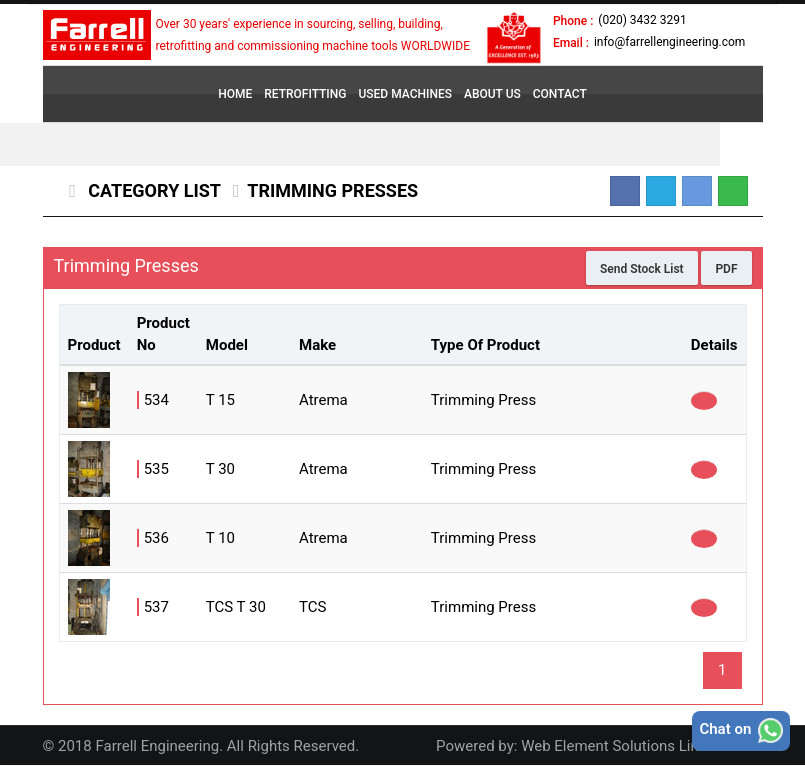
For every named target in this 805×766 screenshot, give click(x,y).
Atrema (323, 400)
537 (156, 607)
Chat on (741, 730)
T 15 (220, 400)
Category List (152, 190)
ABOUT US (492, 94)
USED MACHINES (405, 94)
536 (156, 538)
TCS (312, 607)
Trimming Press (483, 400)
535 (156, 469)
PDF (726, 269)
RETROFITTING (305, 94)
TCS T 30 (236, 607)
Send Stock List (642, 269)
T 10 (220, 538)
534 (156, 400)
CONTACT (560, 94)
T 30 (220, 469)
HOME (235, 94)
